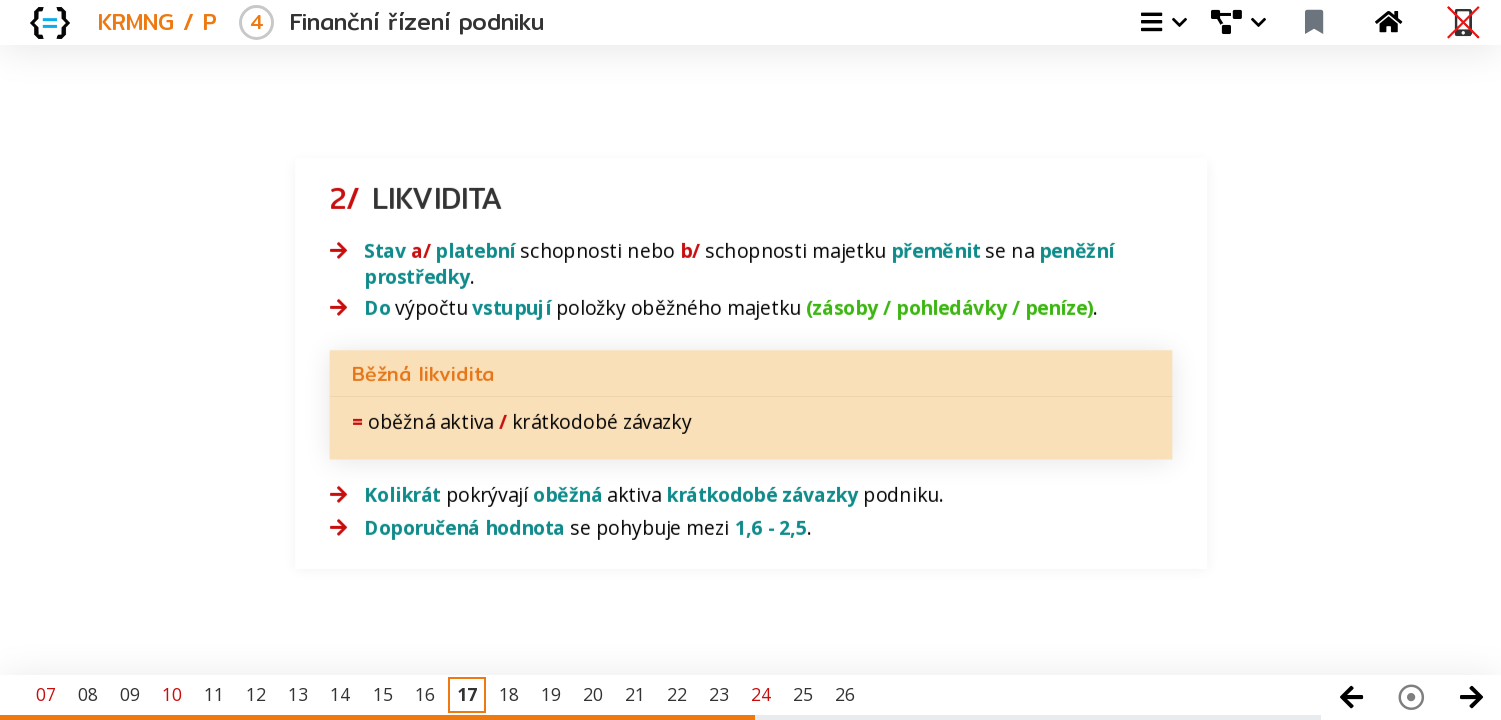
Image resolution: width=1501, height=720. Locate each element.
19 (551, 694)
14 (340, 694)
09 (130, 694)
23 (719, 694)
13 (298, 694)
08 (88, 694)
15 (383, 694)
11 (214, 694)
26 (845, 694)
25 (803, 694)
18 (509, 694)
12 (256, 694)
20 (593, 694)
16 (425, 694)
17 (467, 694)
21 (635, 694)
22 (677, 694)
